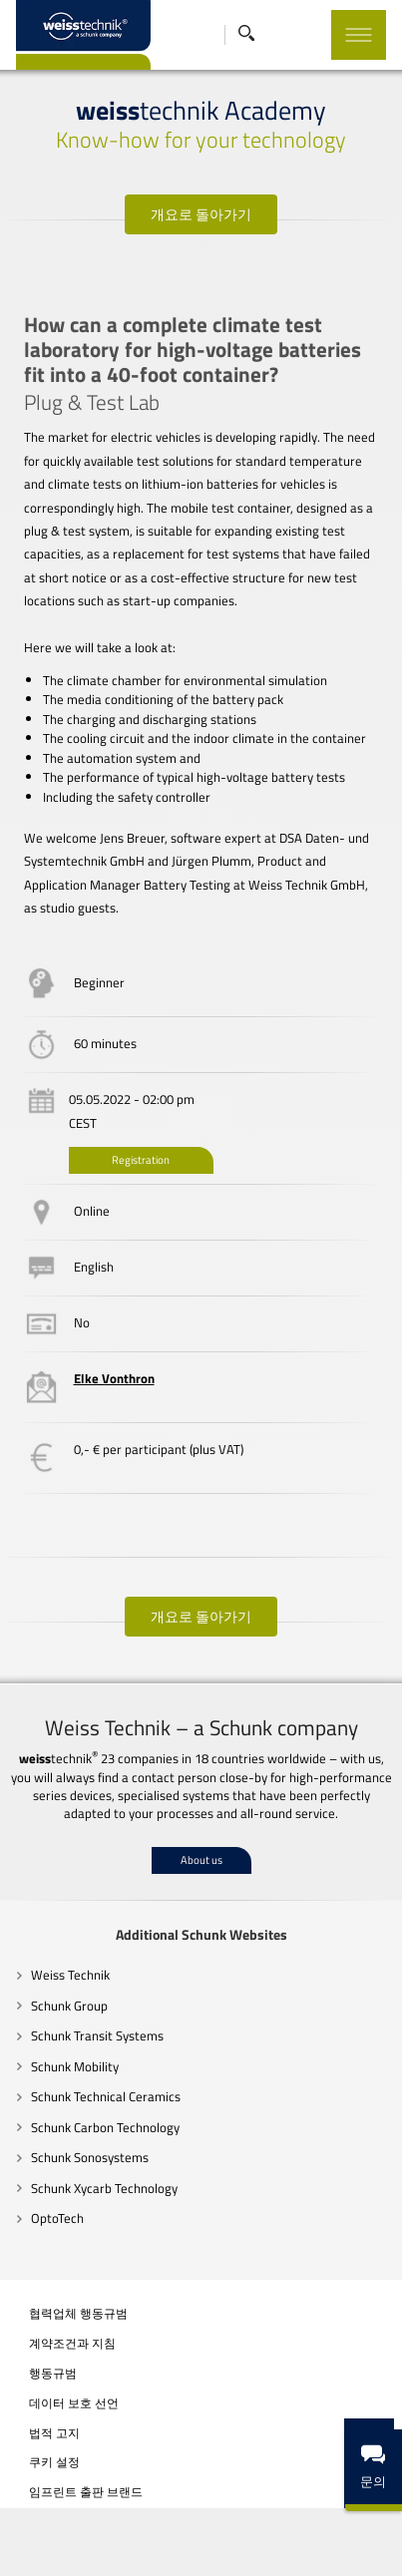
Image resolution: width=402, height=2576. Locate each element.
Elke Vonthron (115, 1378)
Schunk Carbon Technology (106, 2127)
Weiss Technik (71, 1975)
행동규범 (54, 2374)
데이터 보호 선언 (75, 2403)
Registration (142, 1160)
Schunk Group (70, 2006)
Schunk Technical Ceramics (107, 2096)
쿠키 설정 (55, 2463)
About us (201, 1860)
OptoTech (58, 2218)
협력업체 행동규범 (79, 2314)
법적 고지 (55, 2433)
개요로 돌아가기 (201, 213)
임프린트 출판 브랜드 (87, 2492)
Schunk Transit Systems (98, 2035)
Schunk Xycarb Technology (105, 2188)
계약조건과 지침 (73, 2344)
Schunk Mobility (76, 2066)
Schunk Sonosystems (91, 2157)
